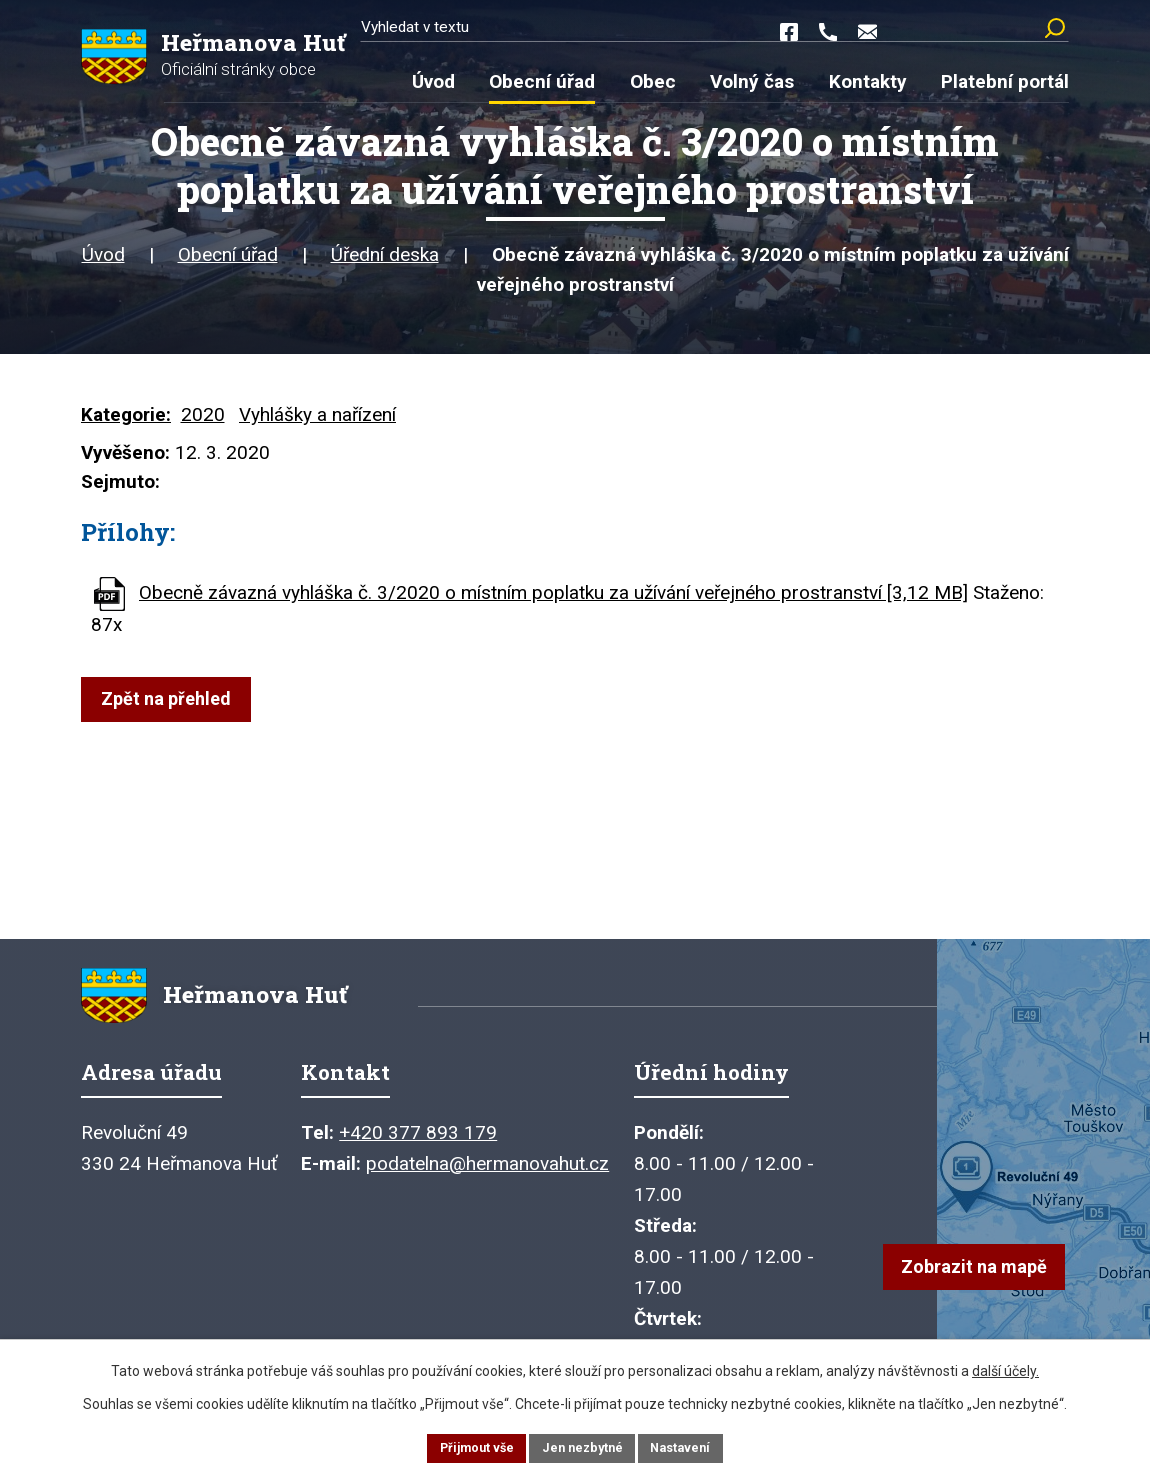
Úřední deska (385, 265)
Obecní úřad (228, 265)
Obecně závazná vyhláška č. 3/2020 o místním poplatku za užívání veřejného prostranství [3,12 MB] (553, 603)
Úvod (103, 265)
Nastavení (691, 1446)
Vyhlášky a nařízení (317, 425)
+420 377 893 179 (418, 1154)
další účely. (1005, 1367)
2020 (203, 425)
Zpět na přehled (172, 710)
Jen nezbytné (583, 1446)
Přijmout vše (467, 1446)
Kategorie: (126, 425)
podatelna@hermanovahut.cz (487, 1185)
